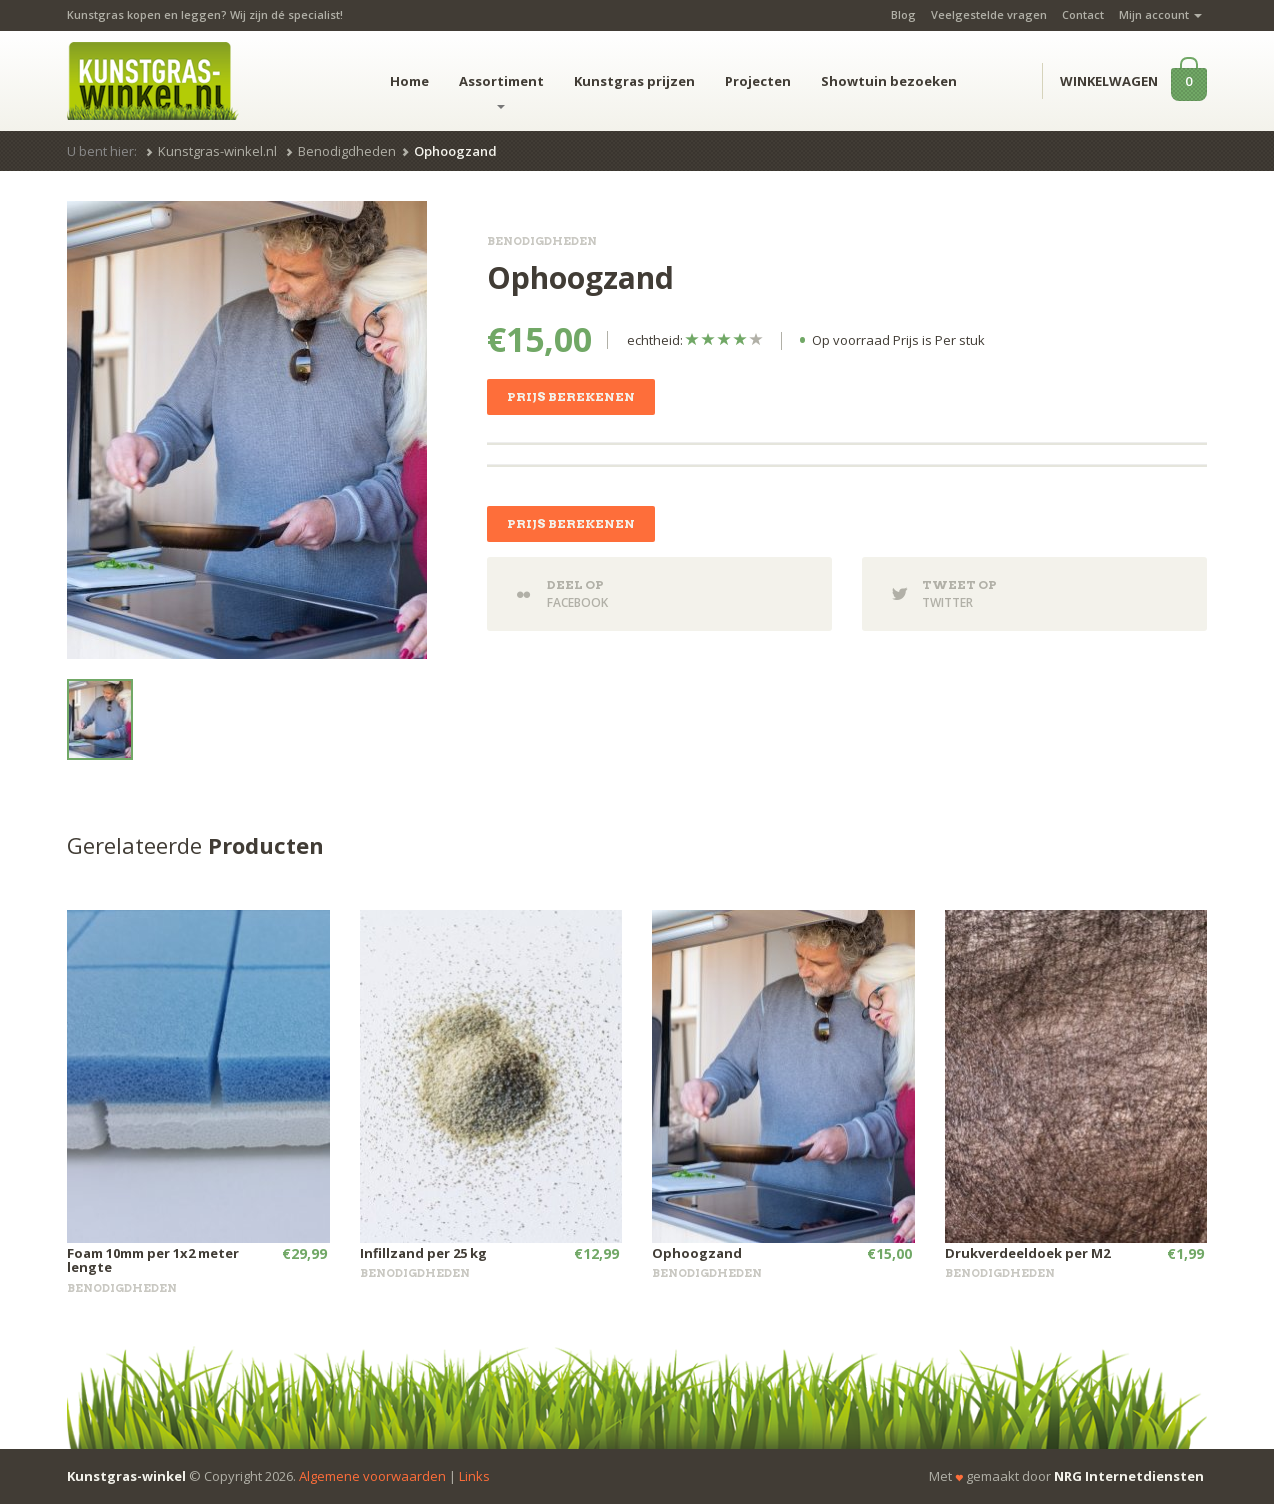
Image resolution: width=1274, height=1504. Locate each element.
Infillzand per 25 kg (423, 1253)
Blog (903, 14)
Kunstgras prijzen (634, 81)
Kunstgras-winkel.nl (217, 151)
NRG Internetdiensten (1129, 1476)
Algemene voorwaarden (372, 1476)
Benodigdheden (347, 151)
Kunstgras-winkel (126, 1476)
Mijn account (1160, 14)
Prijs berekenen (571, 396)
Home (409, 81)
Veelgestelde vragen (989, 14)
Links (474, 1476)
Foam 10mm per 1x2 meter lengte (153, 1260)
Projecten (758, 81)
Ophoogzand (697, 1253)
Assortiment (501, 90)
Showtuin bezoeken (889, 81)
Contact (1083, 14)
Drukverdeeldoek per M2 (1027, 1253)
